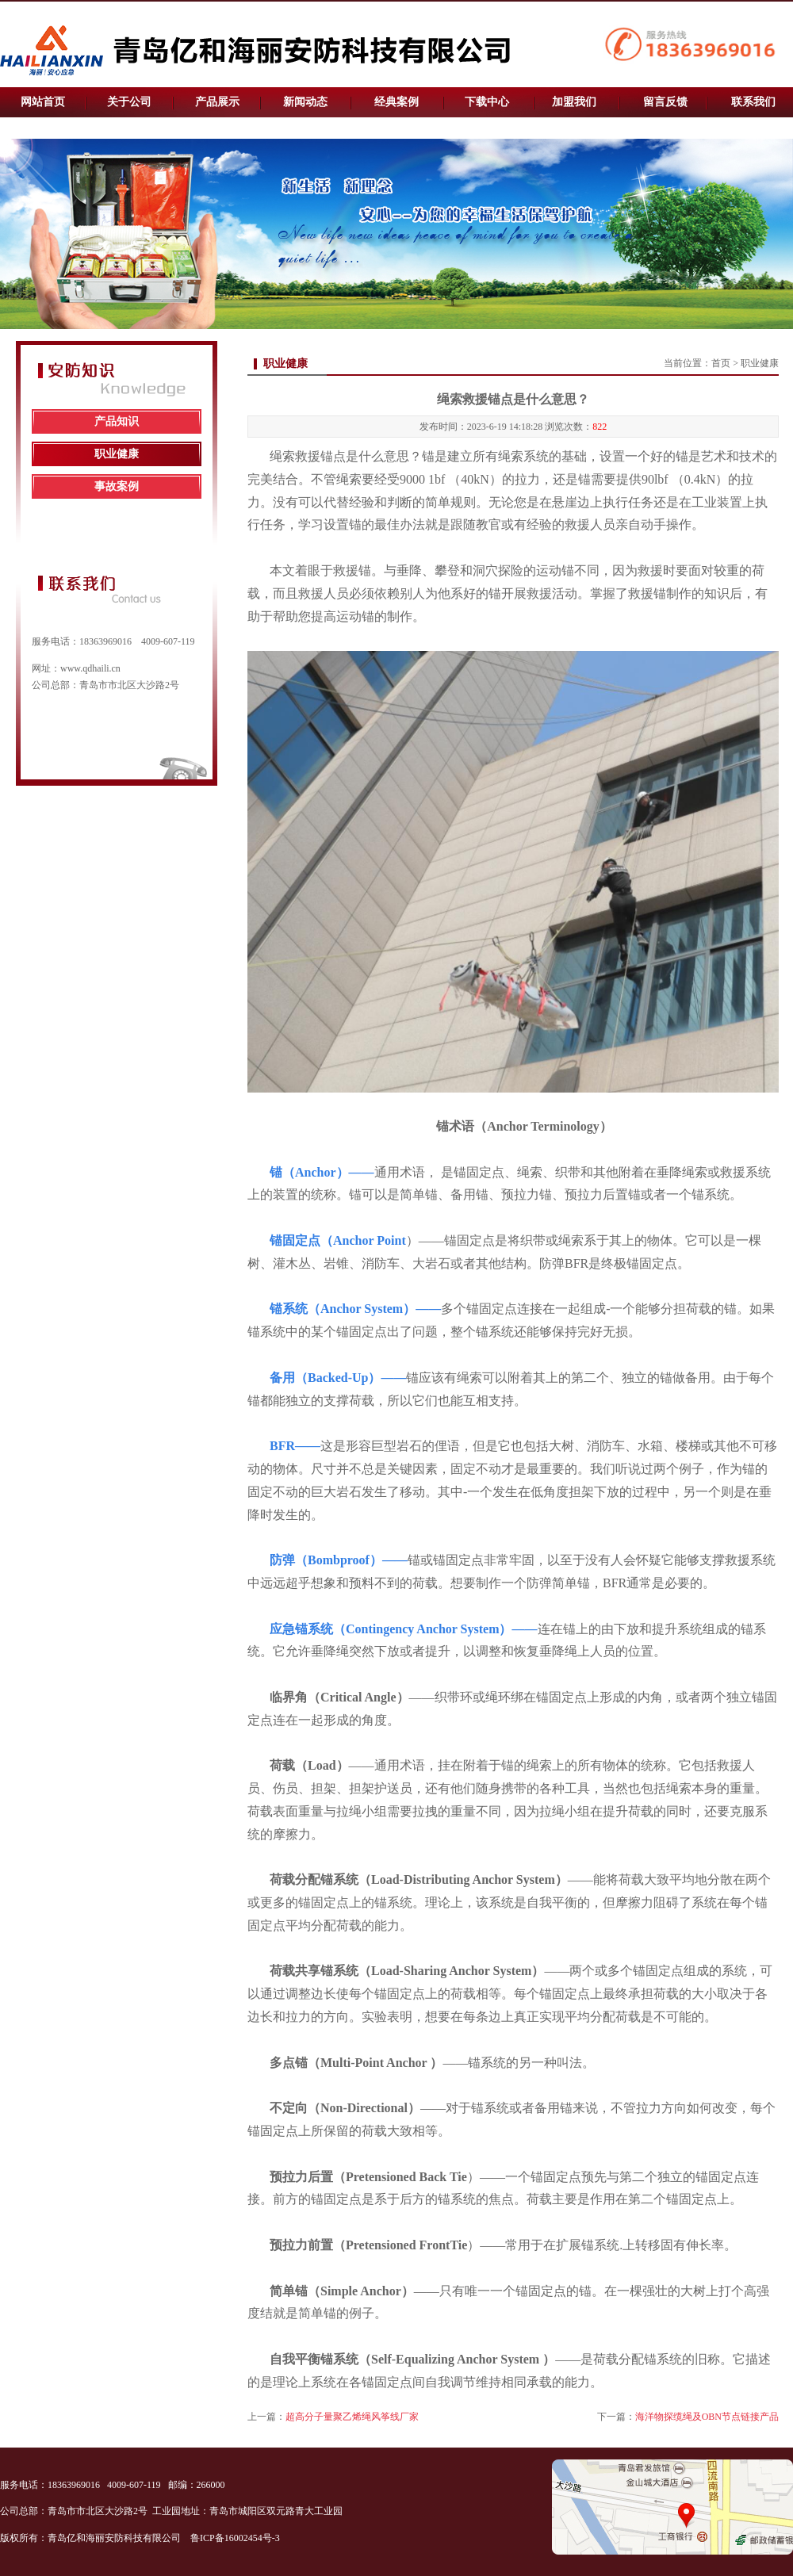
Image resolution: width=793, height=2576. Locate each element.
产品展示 (217, 102)
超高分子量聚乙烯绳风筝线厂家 (352, 2416)
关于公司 (129, 102)
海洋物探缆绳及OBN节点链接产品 (707, 2416)
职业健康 (116, 454)
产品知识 (116, 421)
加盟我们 (574, 102)
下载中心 (487, 102)
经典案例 (396, 102)
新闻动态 (305, 102)
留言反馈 (665, 102)
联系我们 (753, 102)
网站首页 (43, 102)
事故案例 (116, 486)
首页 (720, 363)
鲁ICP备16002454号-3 (236, 2537)
